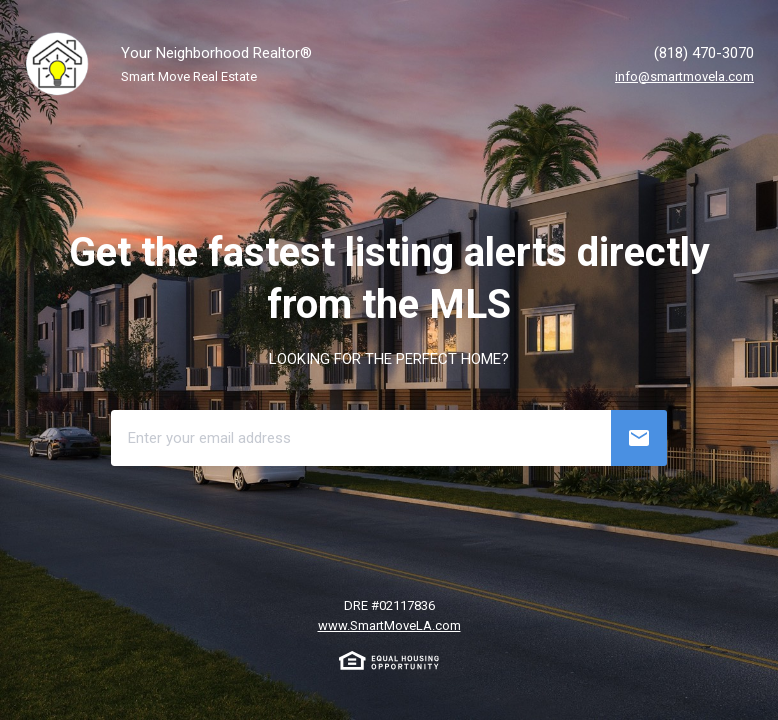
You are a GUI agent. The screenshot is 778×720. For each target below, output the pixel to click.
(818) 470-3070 (704, 53)
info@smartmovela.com (684, 76)
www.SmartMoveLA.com (389, 625)
